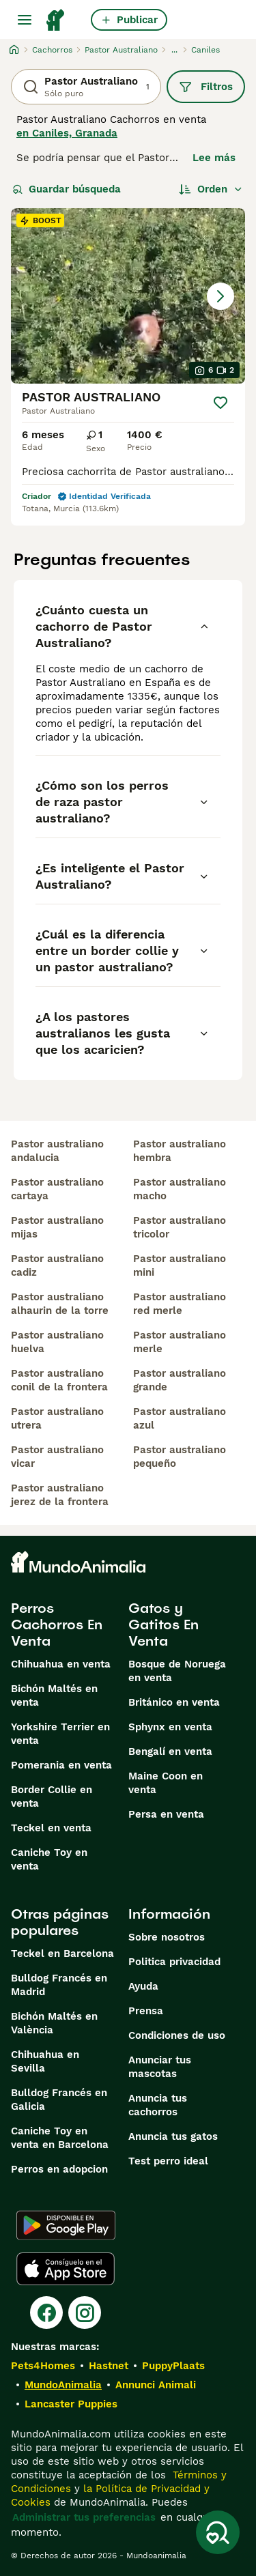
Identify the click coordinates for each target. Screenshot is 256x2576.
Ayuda (143, 1986)
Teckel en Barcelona (62, 1953)
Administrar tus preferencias (84, 2517)
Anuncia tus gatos (173, 2136)
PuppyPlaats (173, 2366)
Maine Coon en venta (165, 1783)
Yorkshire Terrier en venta (60, 1734)
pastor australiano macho (179, 1189)
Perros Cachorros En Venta (56, 1624)
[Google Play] (65, 2225)
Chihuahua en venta (61, 1664)
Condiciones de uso (176, 2035)
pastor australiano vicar (57, 1457)
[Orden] (211, 189)
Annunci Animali (155, 2385)
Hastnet (108, 2366)
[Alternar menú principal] (24, 19)
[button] (128, 296)
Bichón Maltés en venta (54, 1695)
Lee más (214, 158)
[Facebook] (46, 2312)
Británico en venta (174, 1702)
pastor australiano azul (179, 1418)
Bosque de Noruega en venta (177, 1671)
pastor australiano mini (179, 1265)
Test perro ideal (168, 2161)
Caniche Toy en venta (49, 1859)
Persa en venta (166, 1814)
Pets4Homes (43, 2366)
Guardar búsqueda (66, 189)
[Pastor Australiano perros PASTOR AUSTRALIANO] (128, 296)
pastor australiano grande (179, 1380)
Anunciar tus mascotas (159, 2067)
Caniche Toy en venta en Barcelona (60, 2138)
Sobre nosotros (166, 1937)
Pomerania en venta (61, 1765)
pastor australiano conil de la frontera (59, 1380)
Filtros (206, 87)
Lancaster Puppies (71, 2404)
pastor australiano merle (179, 1342)
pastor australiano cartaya (57, 1189)
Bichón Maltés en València (54, 2023)
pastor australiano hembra (179, 1151)
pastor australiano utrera (57, 1418)
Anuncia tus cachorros (157, 2105)
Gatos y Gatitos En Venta (163, 1624)
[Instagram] (84, 2312)
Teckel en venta (51, 1828)
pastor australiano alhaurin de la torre (60, 1304)
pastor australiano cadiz (57, 1265)
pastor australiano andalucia (57, 1151)
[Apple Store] (65, 2268)
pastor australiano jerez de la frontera (60, 1495)
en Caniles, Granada (66, 133)
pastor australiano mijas (57, 1227)
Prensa (145, 2011)
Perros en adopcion (59, 2169)
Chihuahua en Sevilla (45, 2061)
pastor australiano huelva (57, 1342)
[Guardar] (220, 402)
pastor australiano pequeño (179, 1457)
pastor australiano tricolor (179, 1227)
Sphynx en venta (170, 1727)
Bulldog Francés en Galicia (59, 2100)
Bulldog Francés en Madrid (59, 1985)
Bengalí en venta (170, 1751)
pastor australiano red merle (179, 1304)
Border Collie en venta (51, 1796)
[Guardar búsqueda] (218, 2532)
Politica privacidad (174, 1962)
